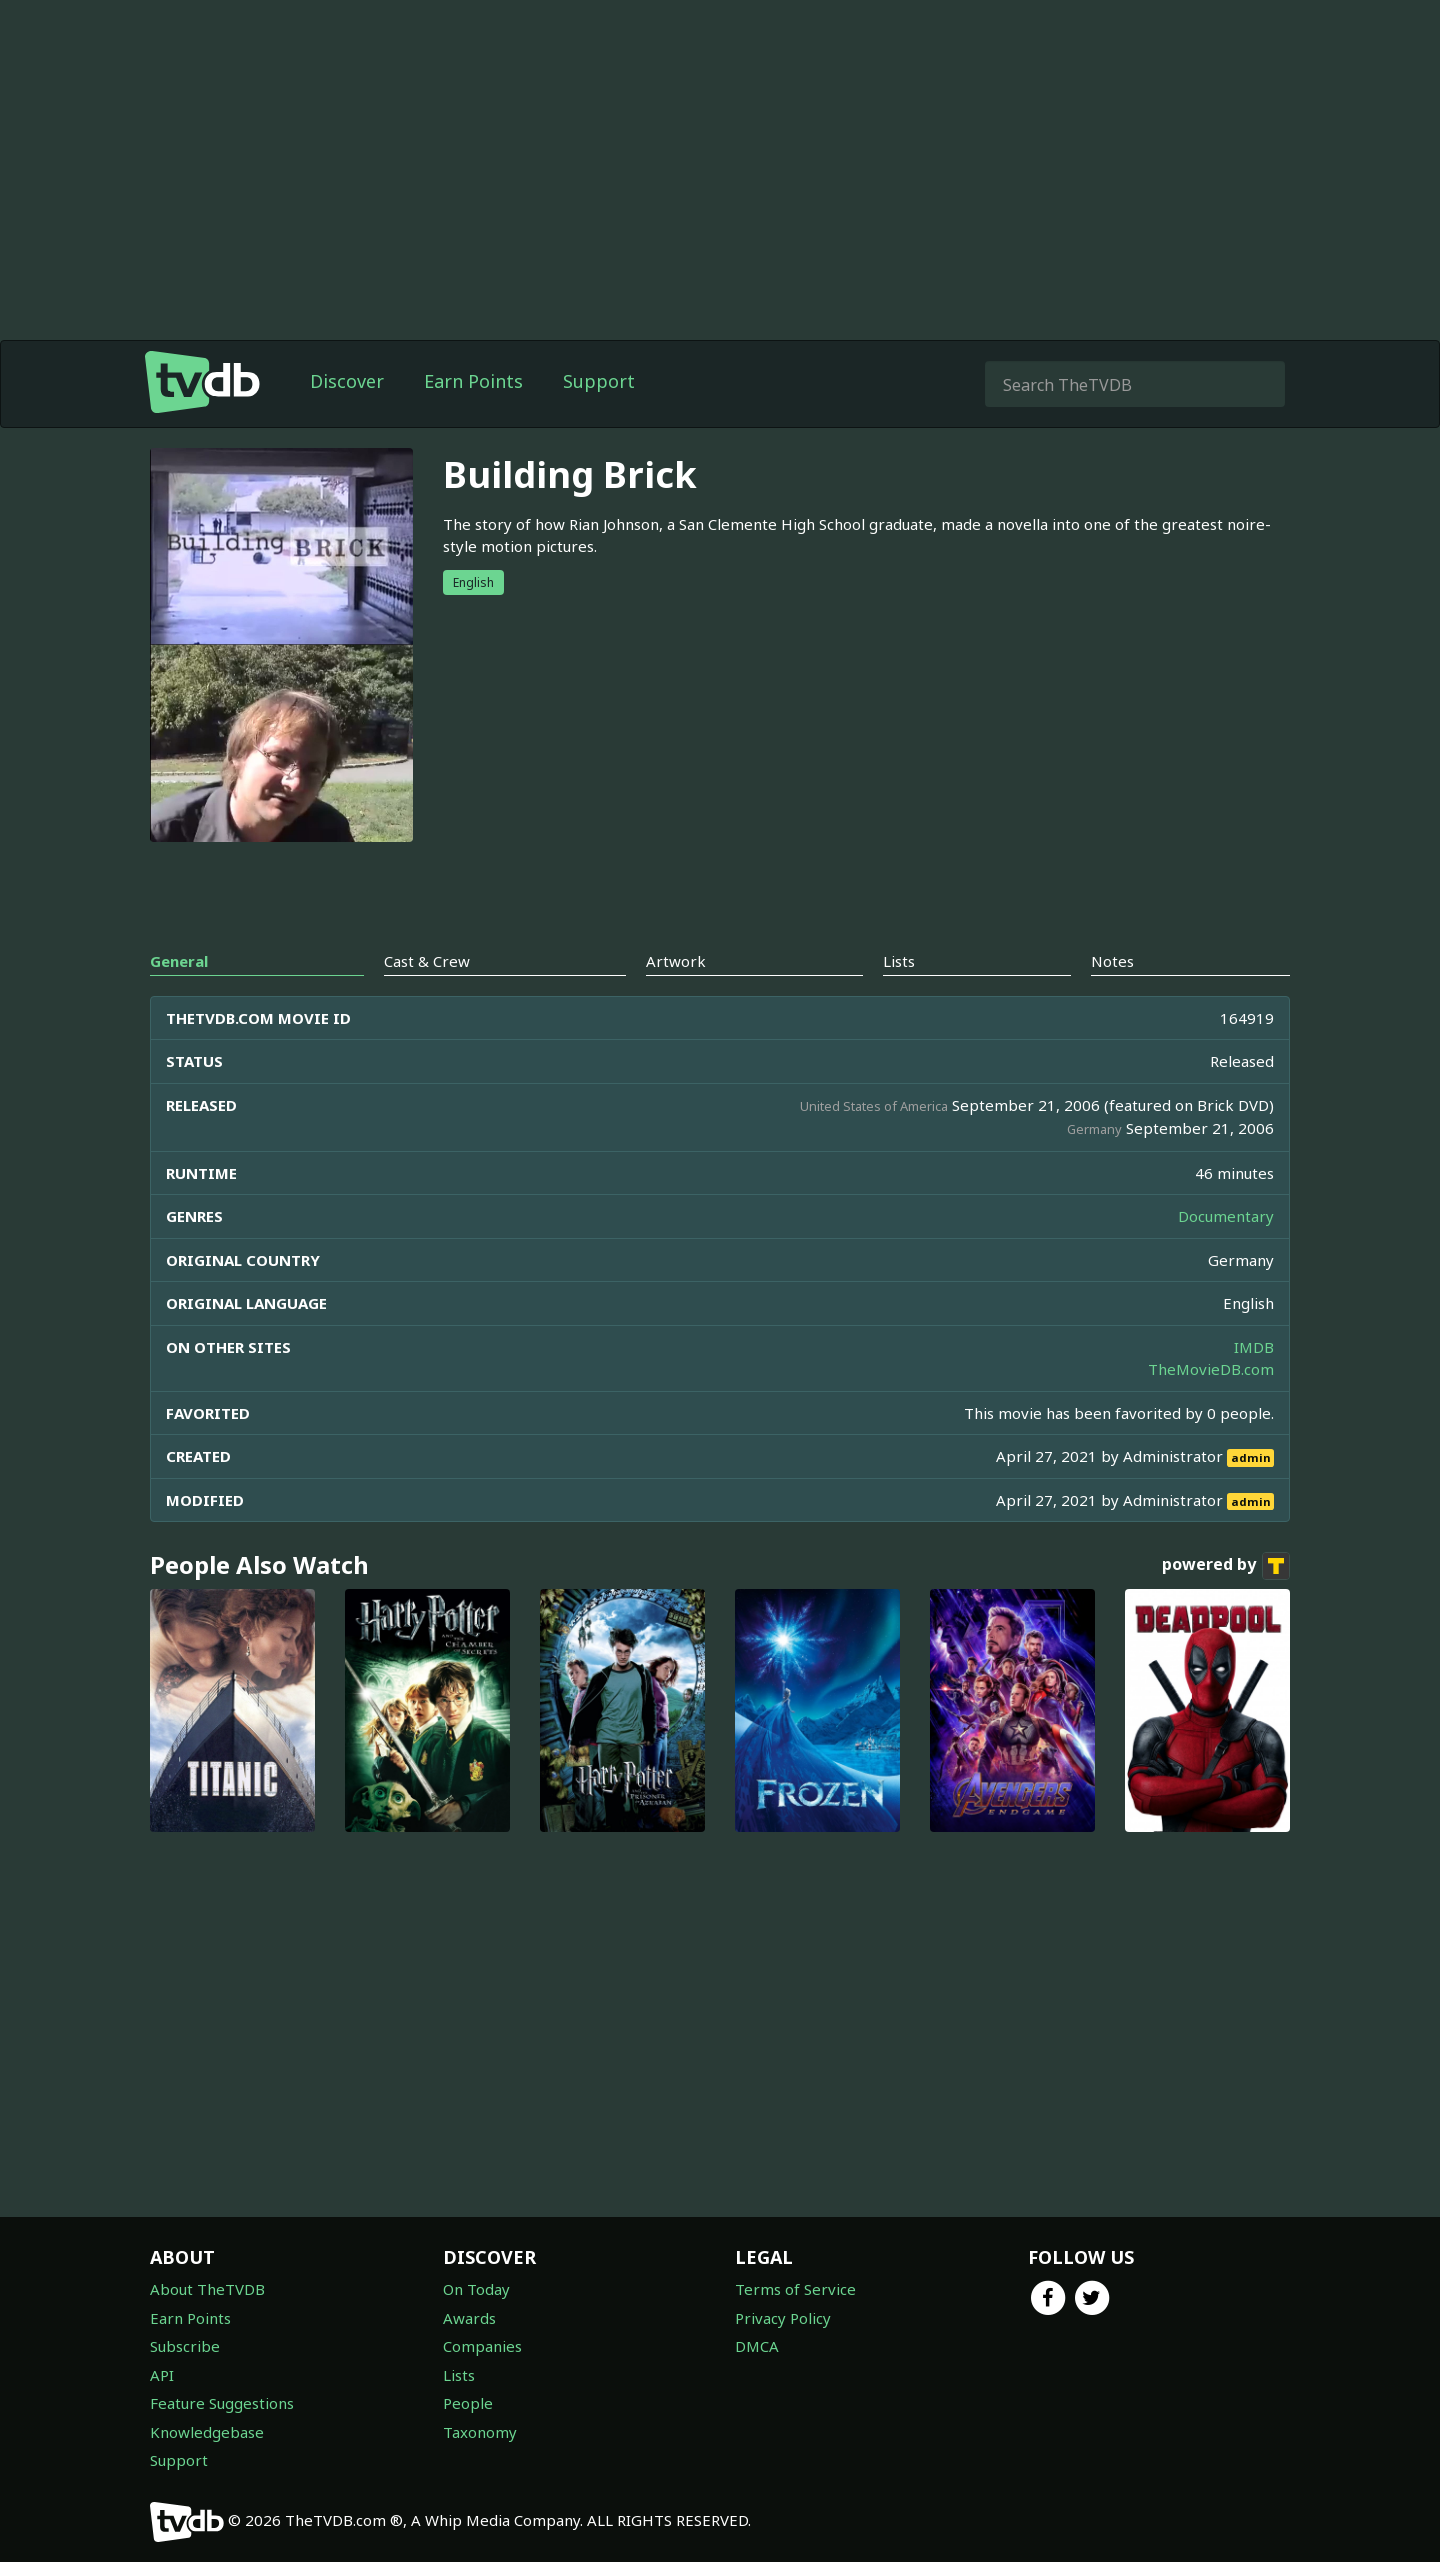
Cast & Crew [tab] (427, 961)
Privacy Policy (783, 2318)
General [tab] (179, 961)
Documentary (1226, 1216)
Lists (459, 2375)
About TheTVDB (207, 2289)
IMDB (1254, 1347)
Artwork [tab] (676, 961)
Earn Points (473, 381)
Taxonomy (480, 2432)
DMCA (757, 2346)
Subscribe (185, 2346)
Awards (469, 2318)
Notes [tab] (1112, 961)
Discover (347, 381)
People (468, 2403)
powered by (1226, 1566)
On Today (476, 2289)
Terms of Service (795, 2289)
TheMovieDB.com (1211, 1369)
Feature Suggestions (222, 2403)
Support (599, 381)
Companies (482, 2346)
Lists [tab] (899, 961)
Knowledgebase (207, 2432)
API (162, 2375)
